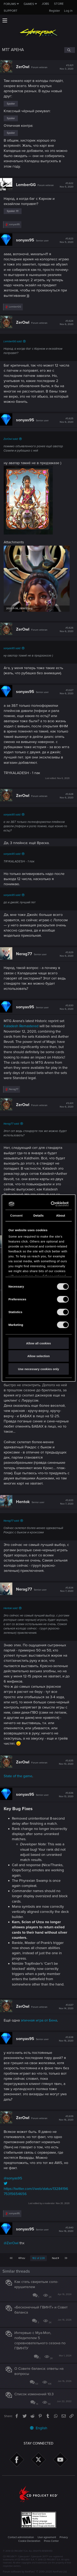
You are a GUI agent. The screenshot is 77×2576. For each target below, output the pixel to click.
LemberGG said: (12, 341)
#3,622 (66, 185)
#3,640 (66, 2229)
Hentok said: (10, 1608)
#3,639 (66, 2118)
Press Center (51, 2541)
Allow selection (38, 1356)
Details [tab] (38, 1215)
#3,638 (66, 2039)
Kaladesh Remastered (21, 1026)
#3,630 (66, 1007)
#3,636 (66, 1794)
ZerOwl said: (10, 439)
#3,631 (66, 1105)
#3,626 (66, 629)
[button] (5, 20)
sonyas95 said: (12, 648)
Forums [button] (10, 4)
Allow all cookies (38, 1343)
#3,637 (66, 2006)
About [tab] (60, 1215)
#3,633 (66, 1502)
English (38, 2428)
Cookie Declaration (29, 2541)
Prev (21, 2258)
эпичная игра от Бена (39, 2020)
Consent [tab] (16, 1215)
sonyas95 (25, 240)
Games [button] (29, 4)
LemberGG (26, 184)
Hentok (23, 1501)
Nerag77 (24, 953)
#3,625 (66, 420)
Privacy (64, 2537)
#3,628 (66, 796)
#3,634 (66, 1589)
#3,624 (66, 322)
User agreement (47, 2537)
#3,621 (66, 67)
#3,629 (66, 954)
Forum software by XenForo (35, 2571)
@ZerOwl (11, 2243)
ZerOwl (22, 66)
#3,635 (66, 1762)
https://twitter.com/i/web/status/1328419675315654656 (36, 2188)
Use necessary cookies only (38, 1369)
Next (55, 2258)
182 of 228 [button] (38, 2258)
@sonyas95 (13, 2178)
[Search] (69, 50)
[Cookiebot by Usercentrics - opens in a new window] (52, 1204)
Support (10, 11)
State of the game (18, 1776)
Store (59, 4)
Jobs (45, 4)
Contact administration (21, 2537)
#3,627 (66, 692)
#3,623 (66, 240)
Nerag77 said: (11, 1123)
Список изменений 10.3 (34, 2394)
